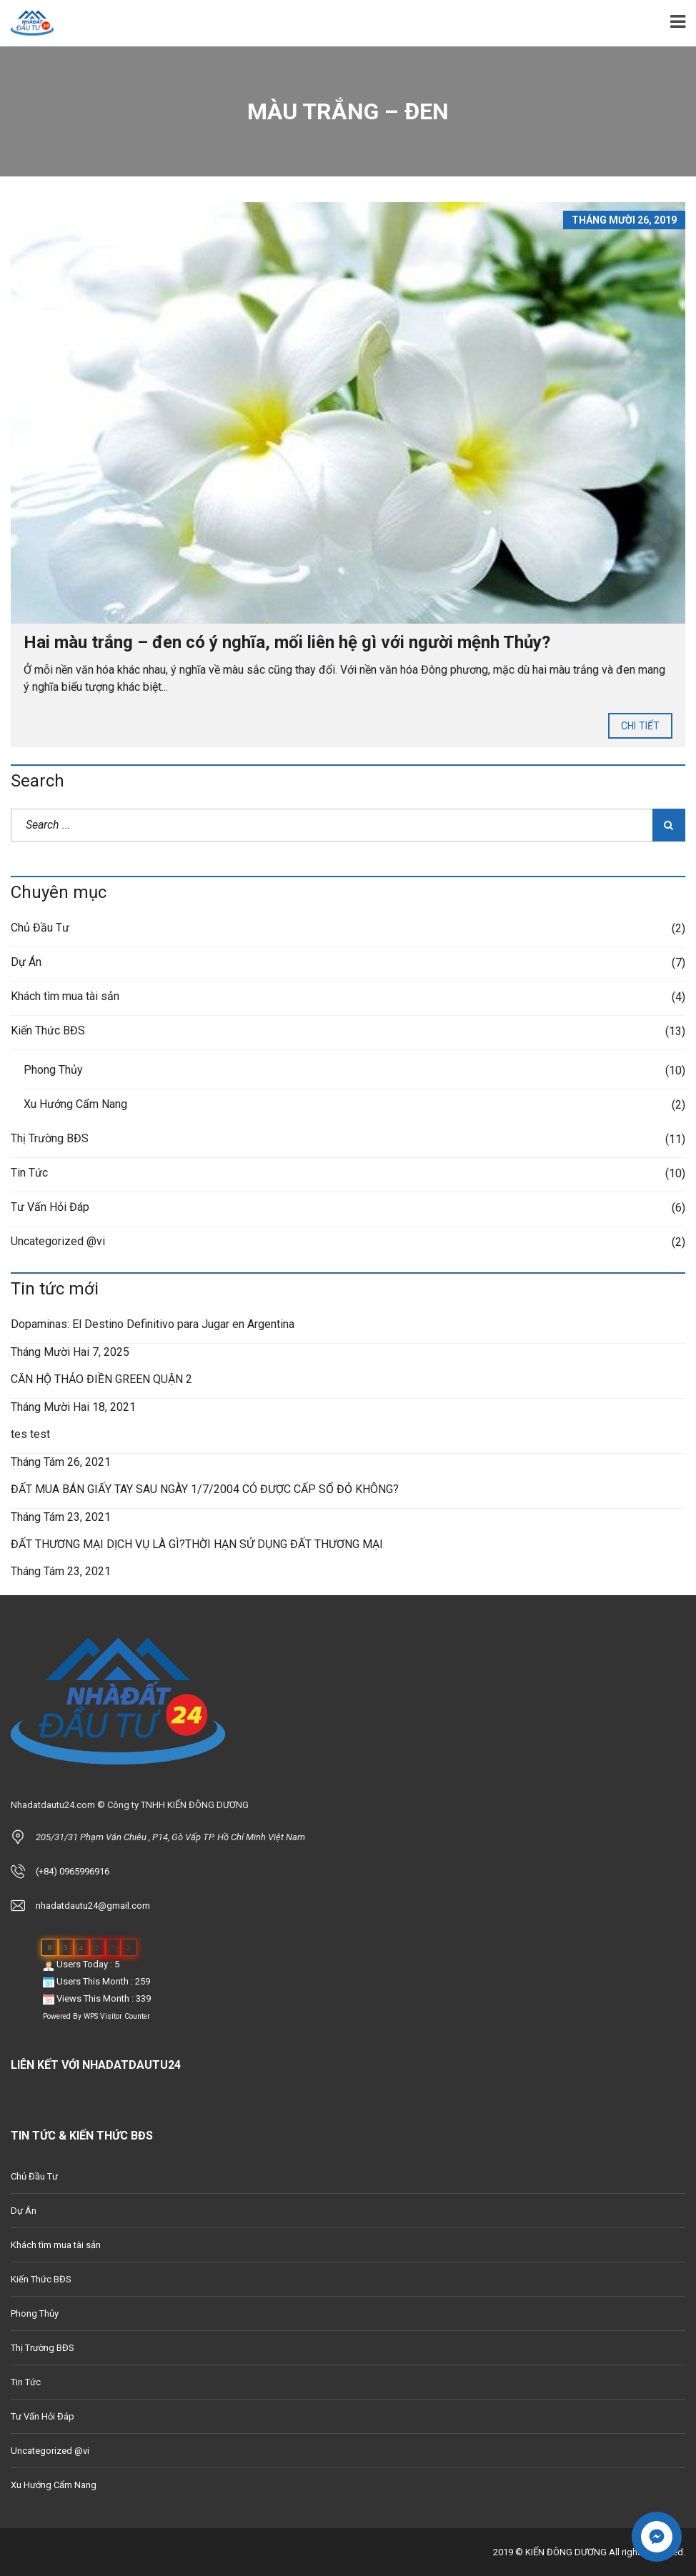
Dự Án (26, 962)
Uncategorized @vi (58, 1241)
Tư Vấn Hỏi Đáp (50, 1207)
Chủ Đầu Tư (40, 927)
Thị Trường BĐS (50, 1138)
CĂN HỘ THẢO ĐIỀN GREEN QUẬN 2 (101, 1379)
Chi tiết (640, 725)
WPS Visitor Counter (117, 2016)
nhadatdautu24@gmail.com (93, 1905)
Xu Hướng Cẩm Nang (75, 1104)
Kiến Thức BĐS (48, 1030)
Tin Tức (29, 1172)
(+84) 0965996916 (72, 1871)
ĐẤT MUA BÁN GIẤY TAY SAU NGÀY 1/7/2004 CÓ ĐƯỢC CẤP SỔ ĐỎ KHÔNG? (205, 1489)
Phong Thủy (53, 1070)
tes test (30, 1434)
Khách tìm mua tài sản (65, 996)
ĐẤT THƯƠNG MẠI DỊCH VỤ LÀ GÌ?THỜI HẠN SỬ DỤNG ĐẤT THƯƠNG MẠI (197, 1544)
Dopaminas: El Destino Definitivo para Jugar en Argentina (152, 1324)
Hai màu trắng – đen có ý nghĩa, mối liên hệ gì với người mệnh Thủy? (287, 642)
